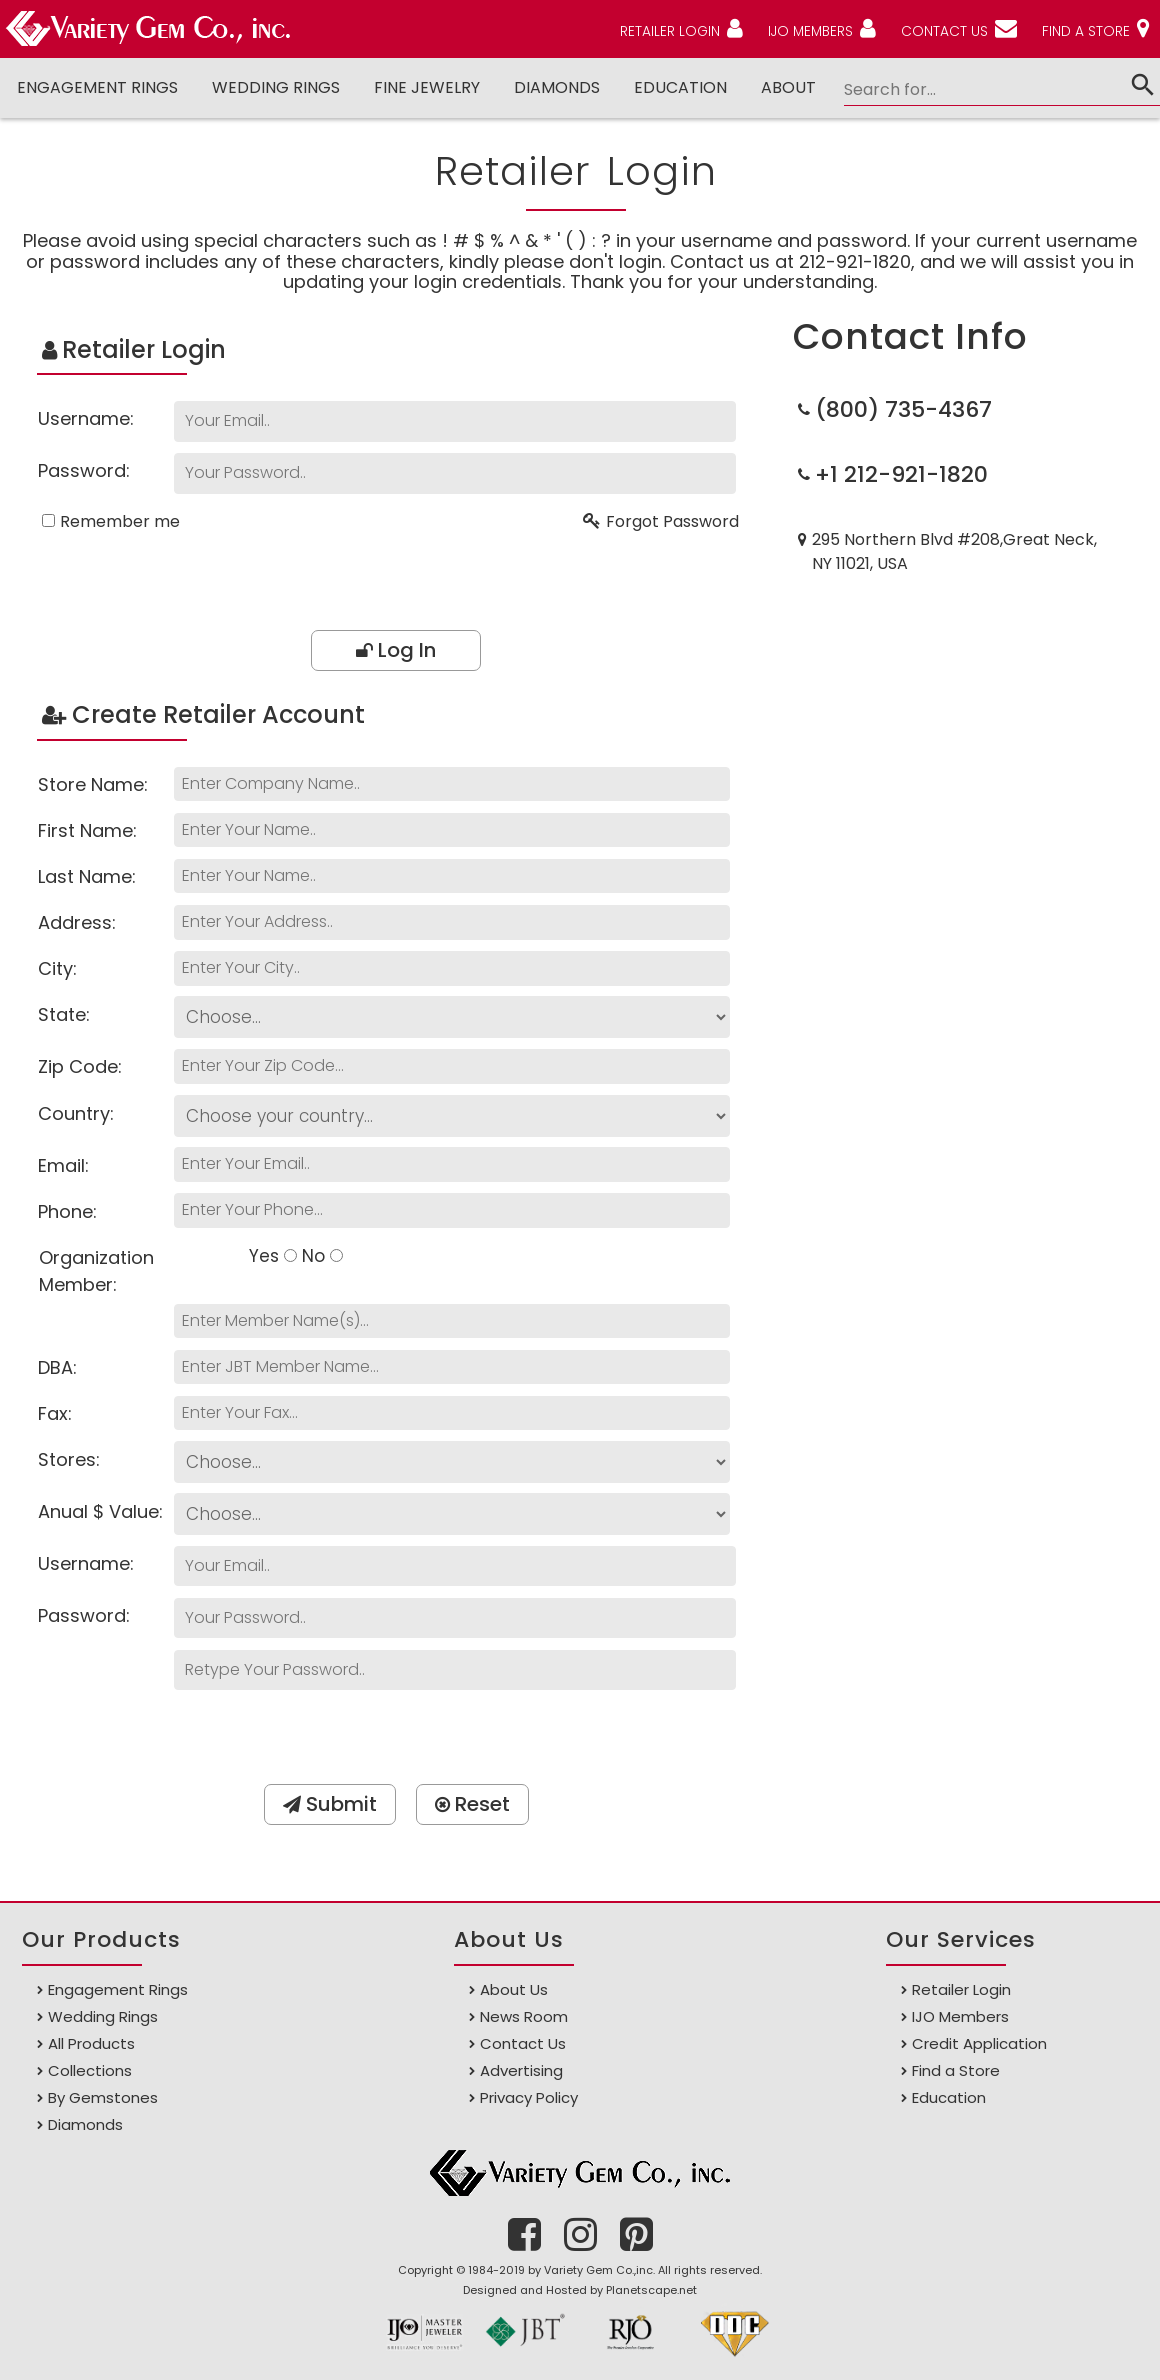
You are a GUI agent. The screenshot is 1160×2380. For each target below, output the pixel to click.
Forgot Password (672, 522)
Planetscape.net (651, 2290)
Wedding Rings (271, 87)
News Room (524, 2016)
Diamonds (85, 2124)
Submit (330, 1804)
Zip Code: (80, 1066)
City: (57, 968)
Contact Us (523, 2043)
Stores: (69, 1459)
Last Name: (87, 876)
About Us (514, 1989)
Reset (472, 1804)
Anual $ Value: (100, 1511)
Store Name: (93, 784)
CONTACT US (944, 31)
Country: (76, 1113)
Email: (63, 1165)
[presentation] (404, 581)
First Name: (87, 830)
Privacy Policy (529, 2097)
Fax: (55, 1413)
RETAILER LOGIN (665, 31)
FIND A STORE (1086, 31)
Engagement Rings (96, 87)
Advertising (521, 2070)
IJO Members (960, 2016)
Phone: (67, 1211)
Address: (77, 922)
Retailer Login (961, 1989)
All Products (91, 2043)
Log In (396, 650)
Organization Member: (96, 1271)
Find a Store (956, 2070)
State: (64, 1014)
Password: (84, 470)
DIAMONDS (546, 87)
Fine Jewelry (419, 87)
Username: (86, 418)
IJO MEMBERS (808, 31)
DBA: (57, 1367)
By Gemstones (103, 2097)
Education (668, 87)
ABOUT (775, 87)
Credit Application (979, 2043)
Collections (90, 2070)
